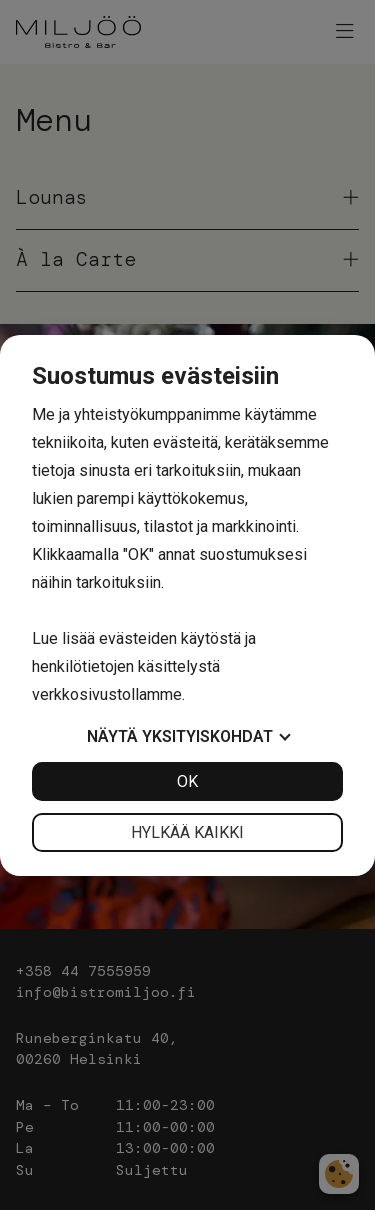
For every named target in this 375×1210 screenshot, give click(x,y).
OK (187, 781)
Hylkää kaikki (187, 832)
